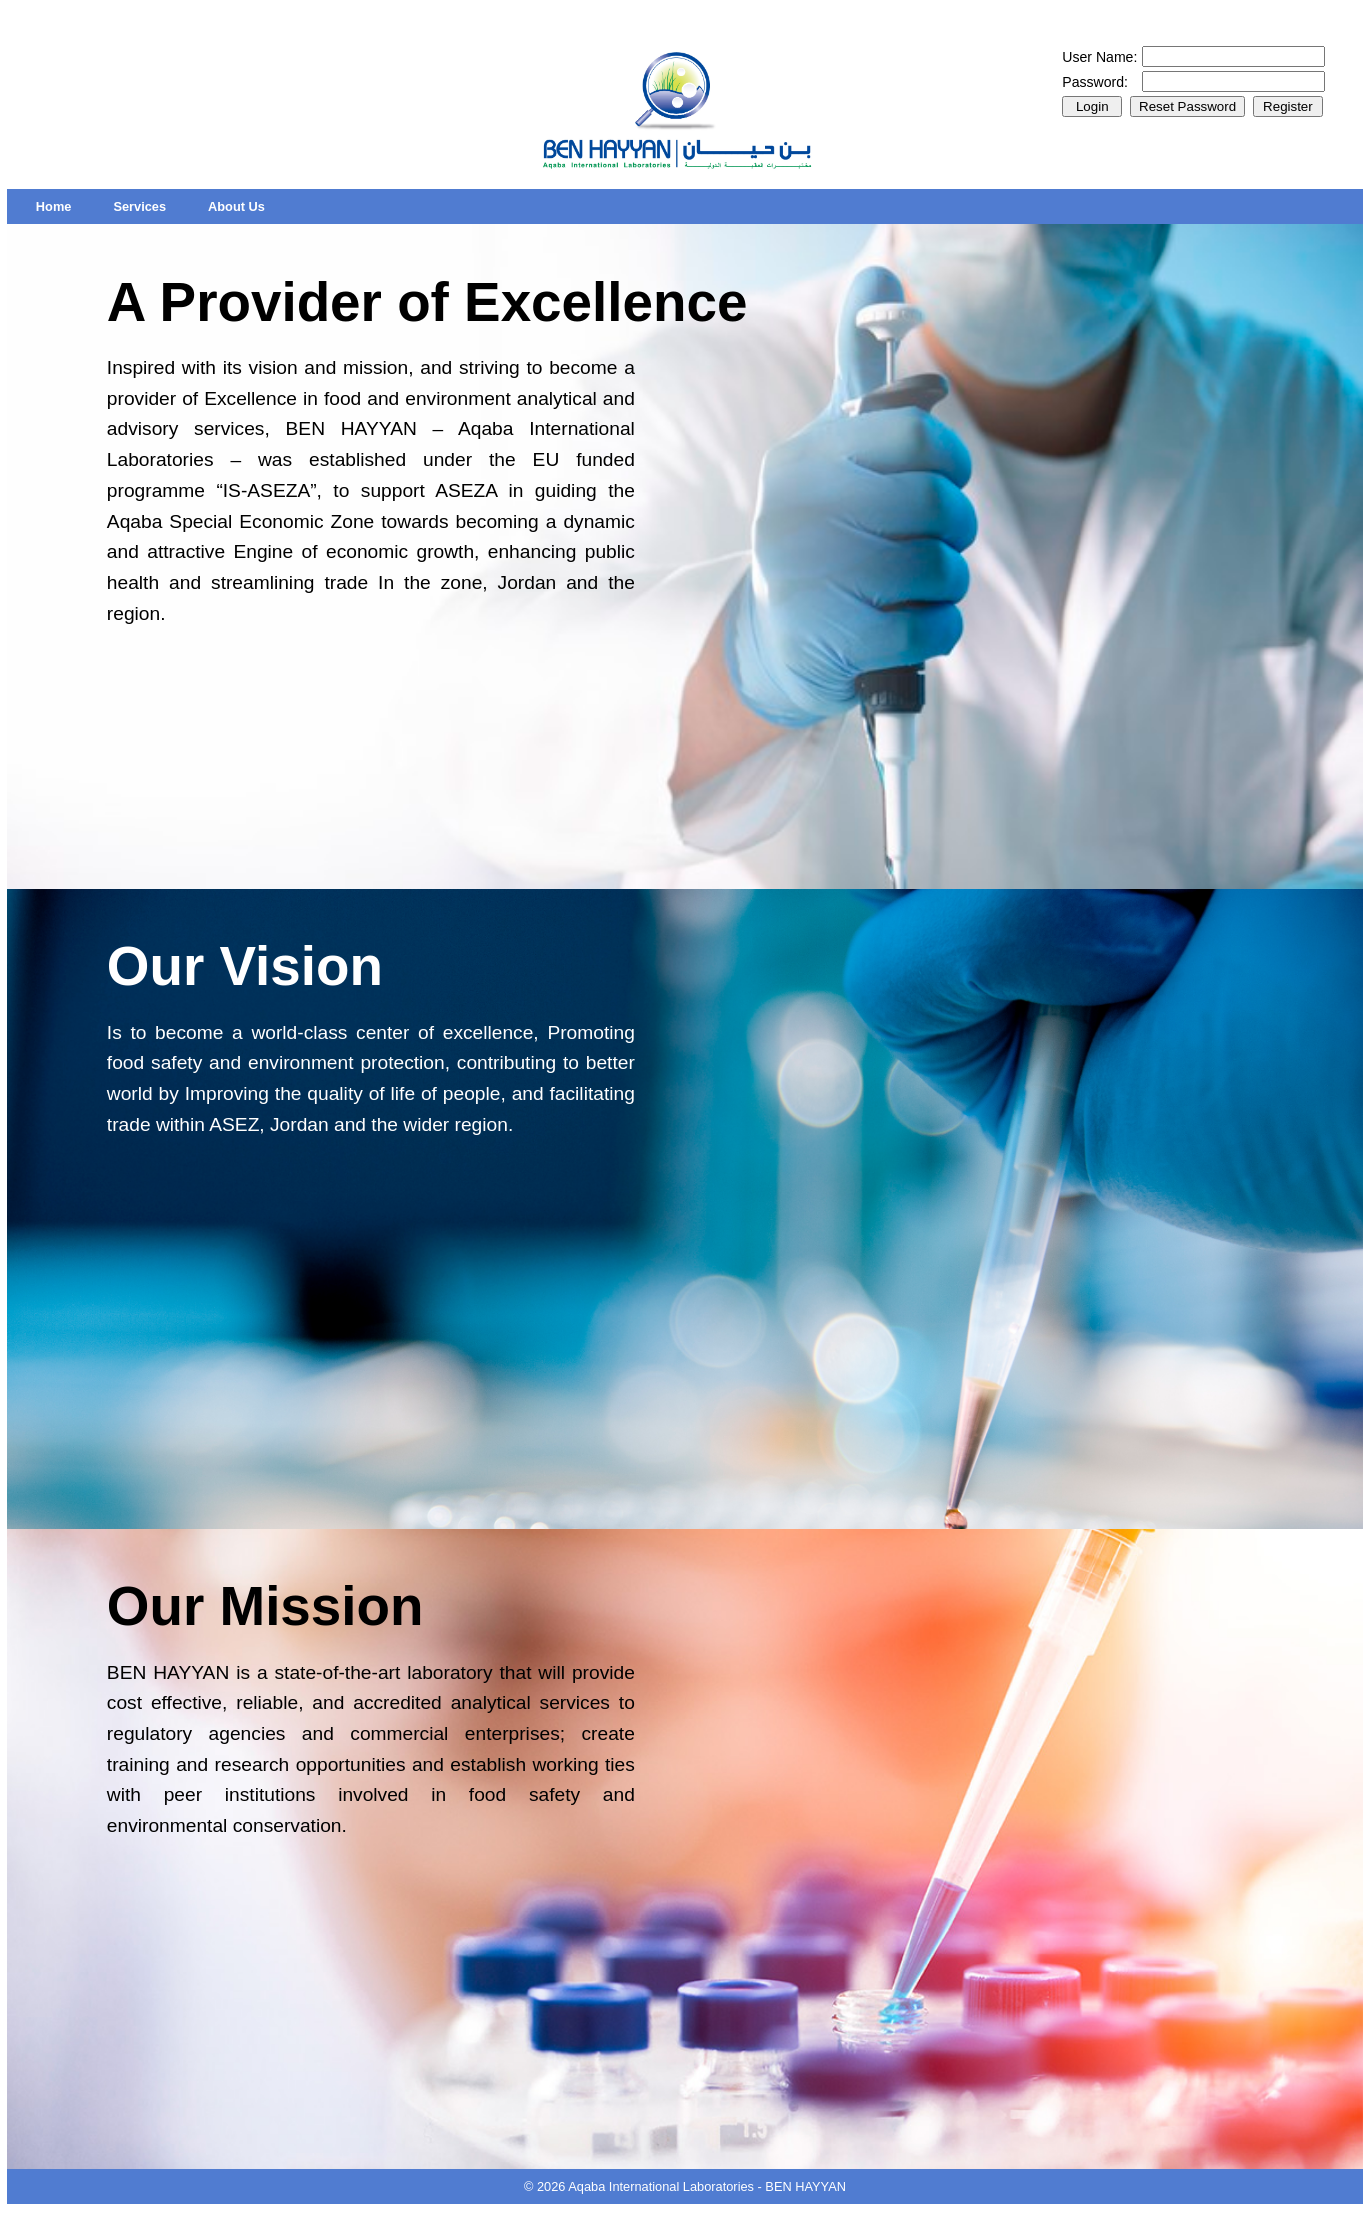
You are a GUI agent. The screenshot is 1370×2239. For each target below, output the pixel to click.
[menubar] (150, 206)
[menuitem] (54, 206)
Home (54, 206)
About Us (236, 206)
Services (139, 206)
